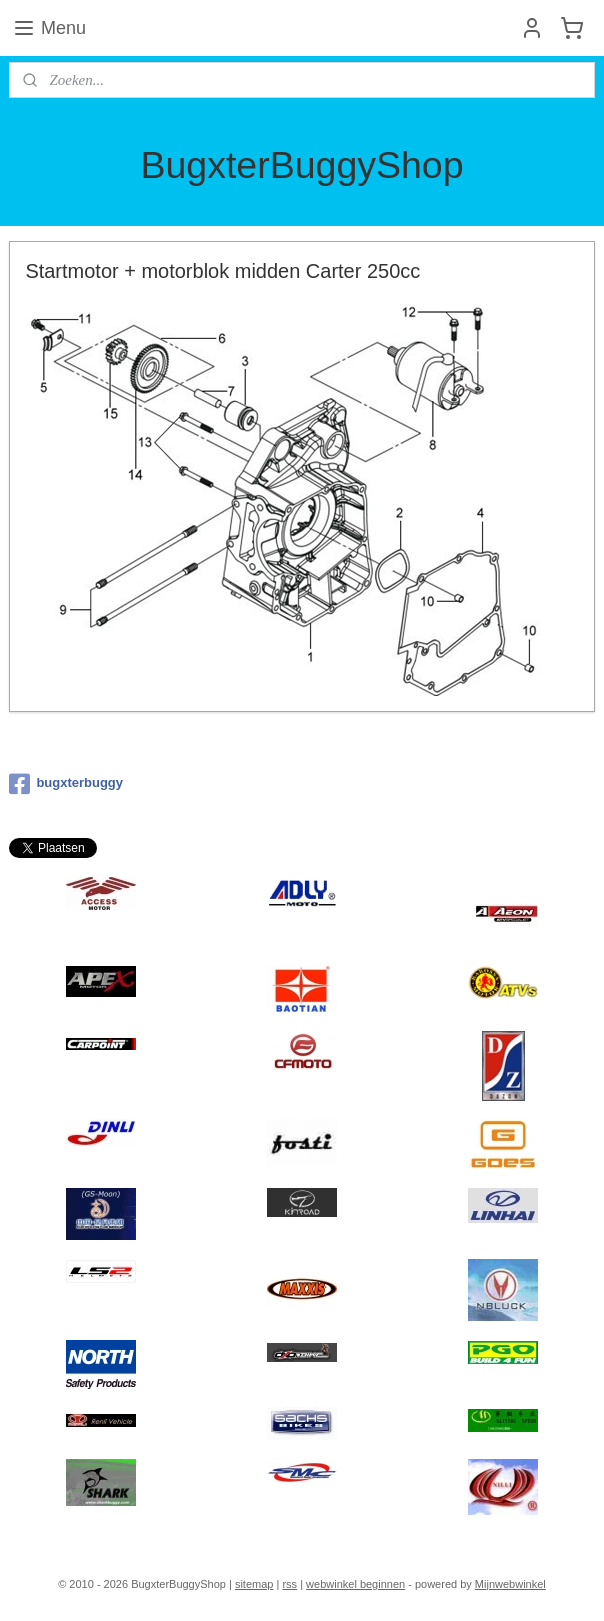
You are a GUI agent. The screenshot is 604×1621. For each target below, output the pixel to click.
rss (289, 1584)
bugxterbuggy (66, 784)
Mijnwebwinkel (510, 1584)
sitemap (254, 1584)
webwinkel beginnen (355, 1584)
